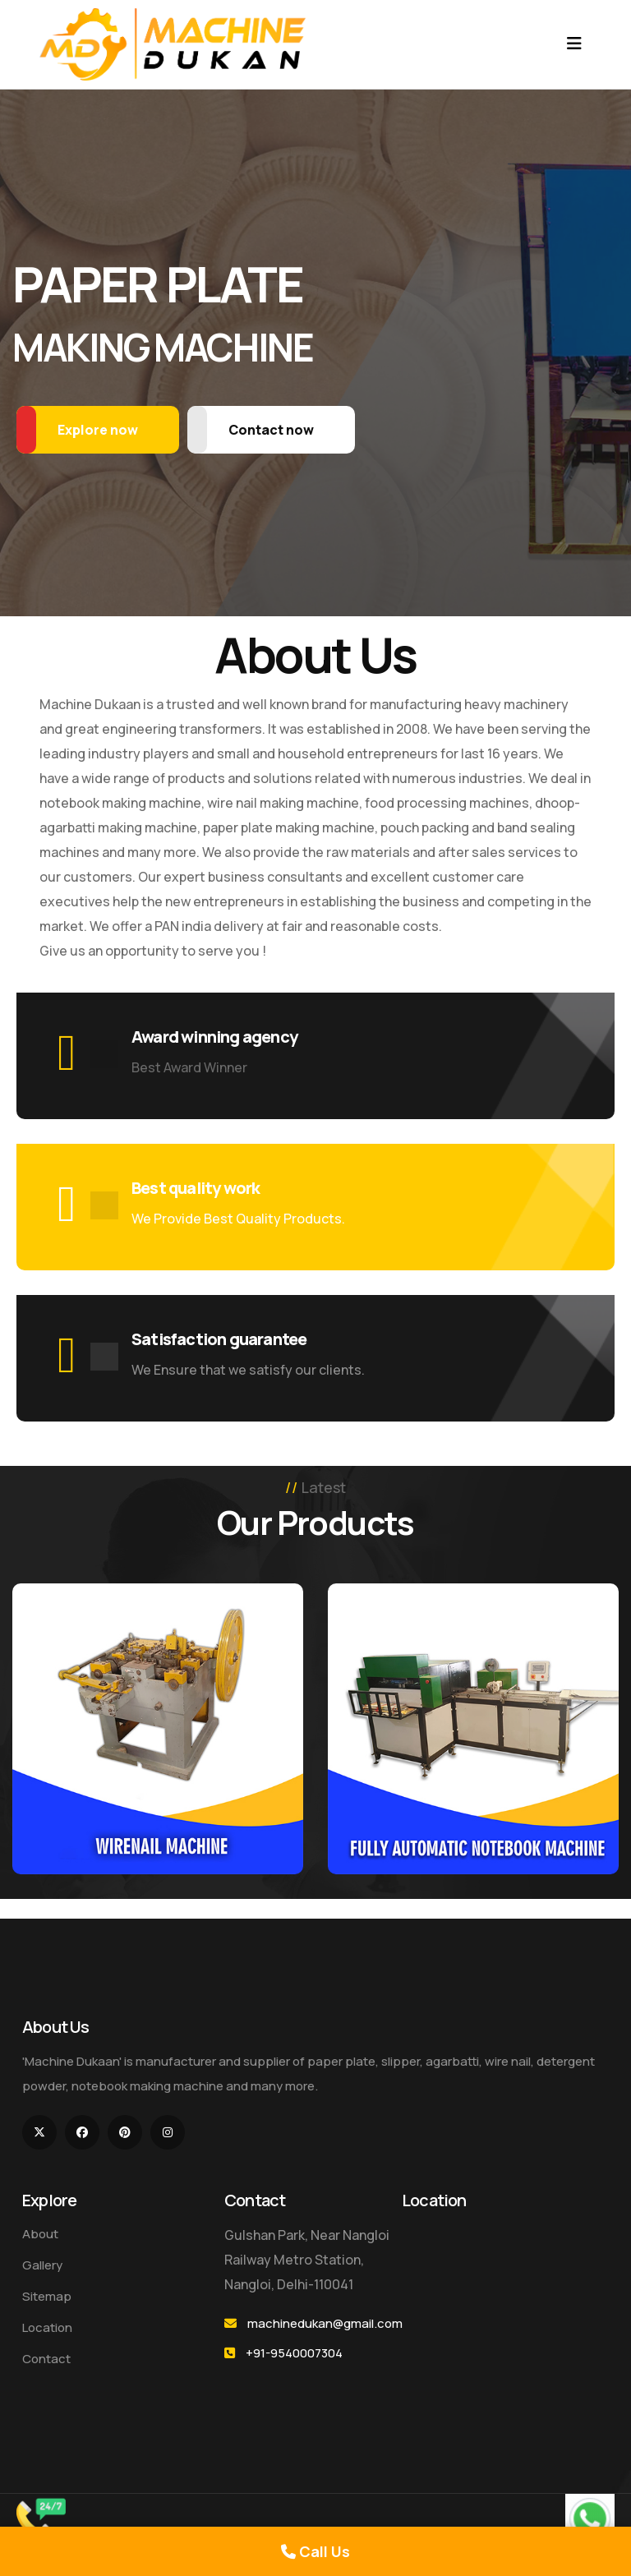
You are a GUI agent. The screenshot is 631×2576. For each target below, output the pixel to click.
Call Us (315, 2551)
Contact (46, 2358)
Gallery (42, 2265)
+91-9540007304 (294, 2353)
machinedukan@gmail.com (325, 2323)
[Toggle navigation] (574, 43)
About (40, 2233)
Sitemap (46, 2296)
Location (47, 2327)
